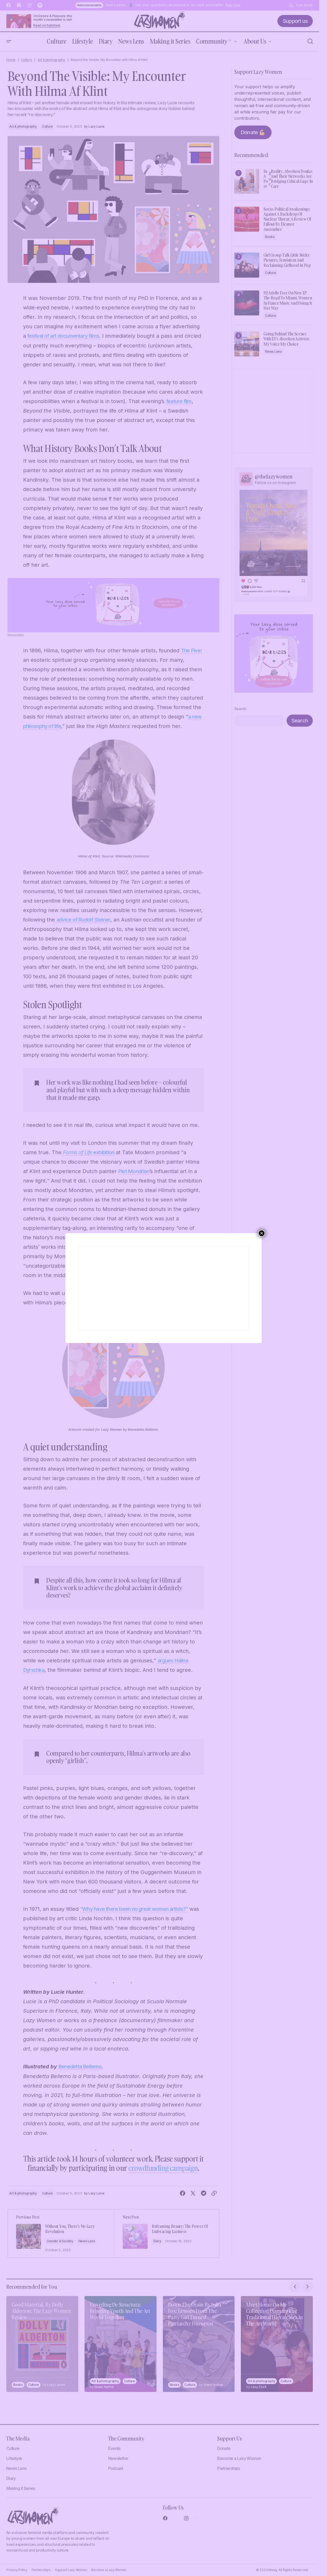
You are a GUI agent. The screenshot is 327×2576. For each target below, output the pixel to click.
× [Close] (261, 1233)
